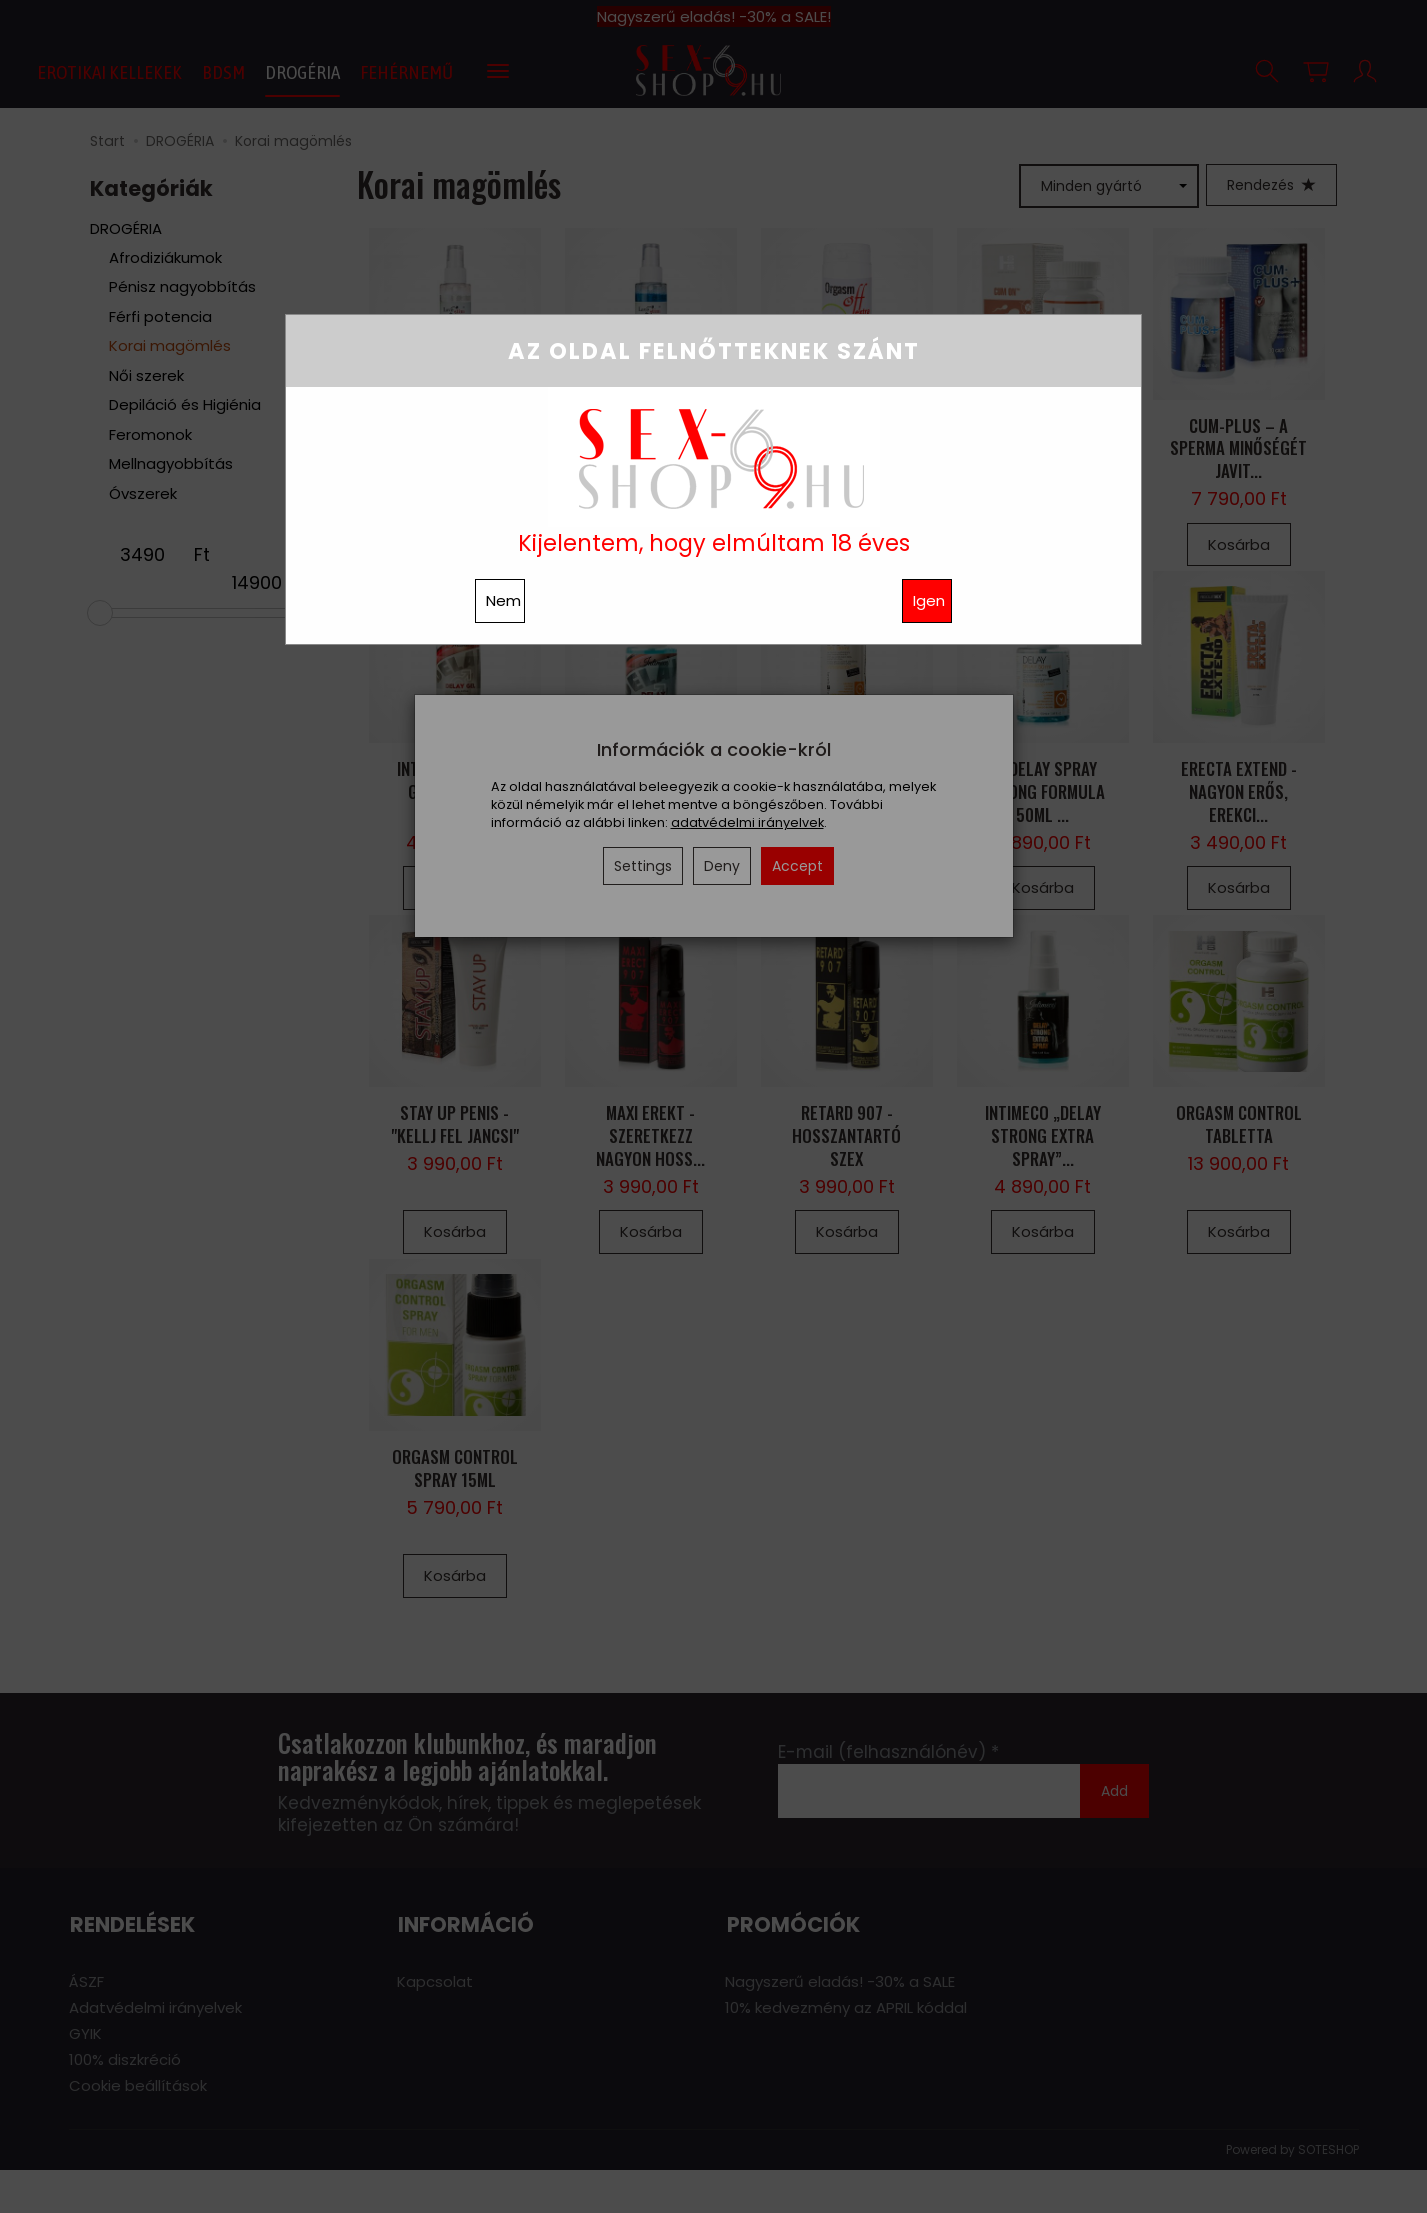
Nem (503, 600)
